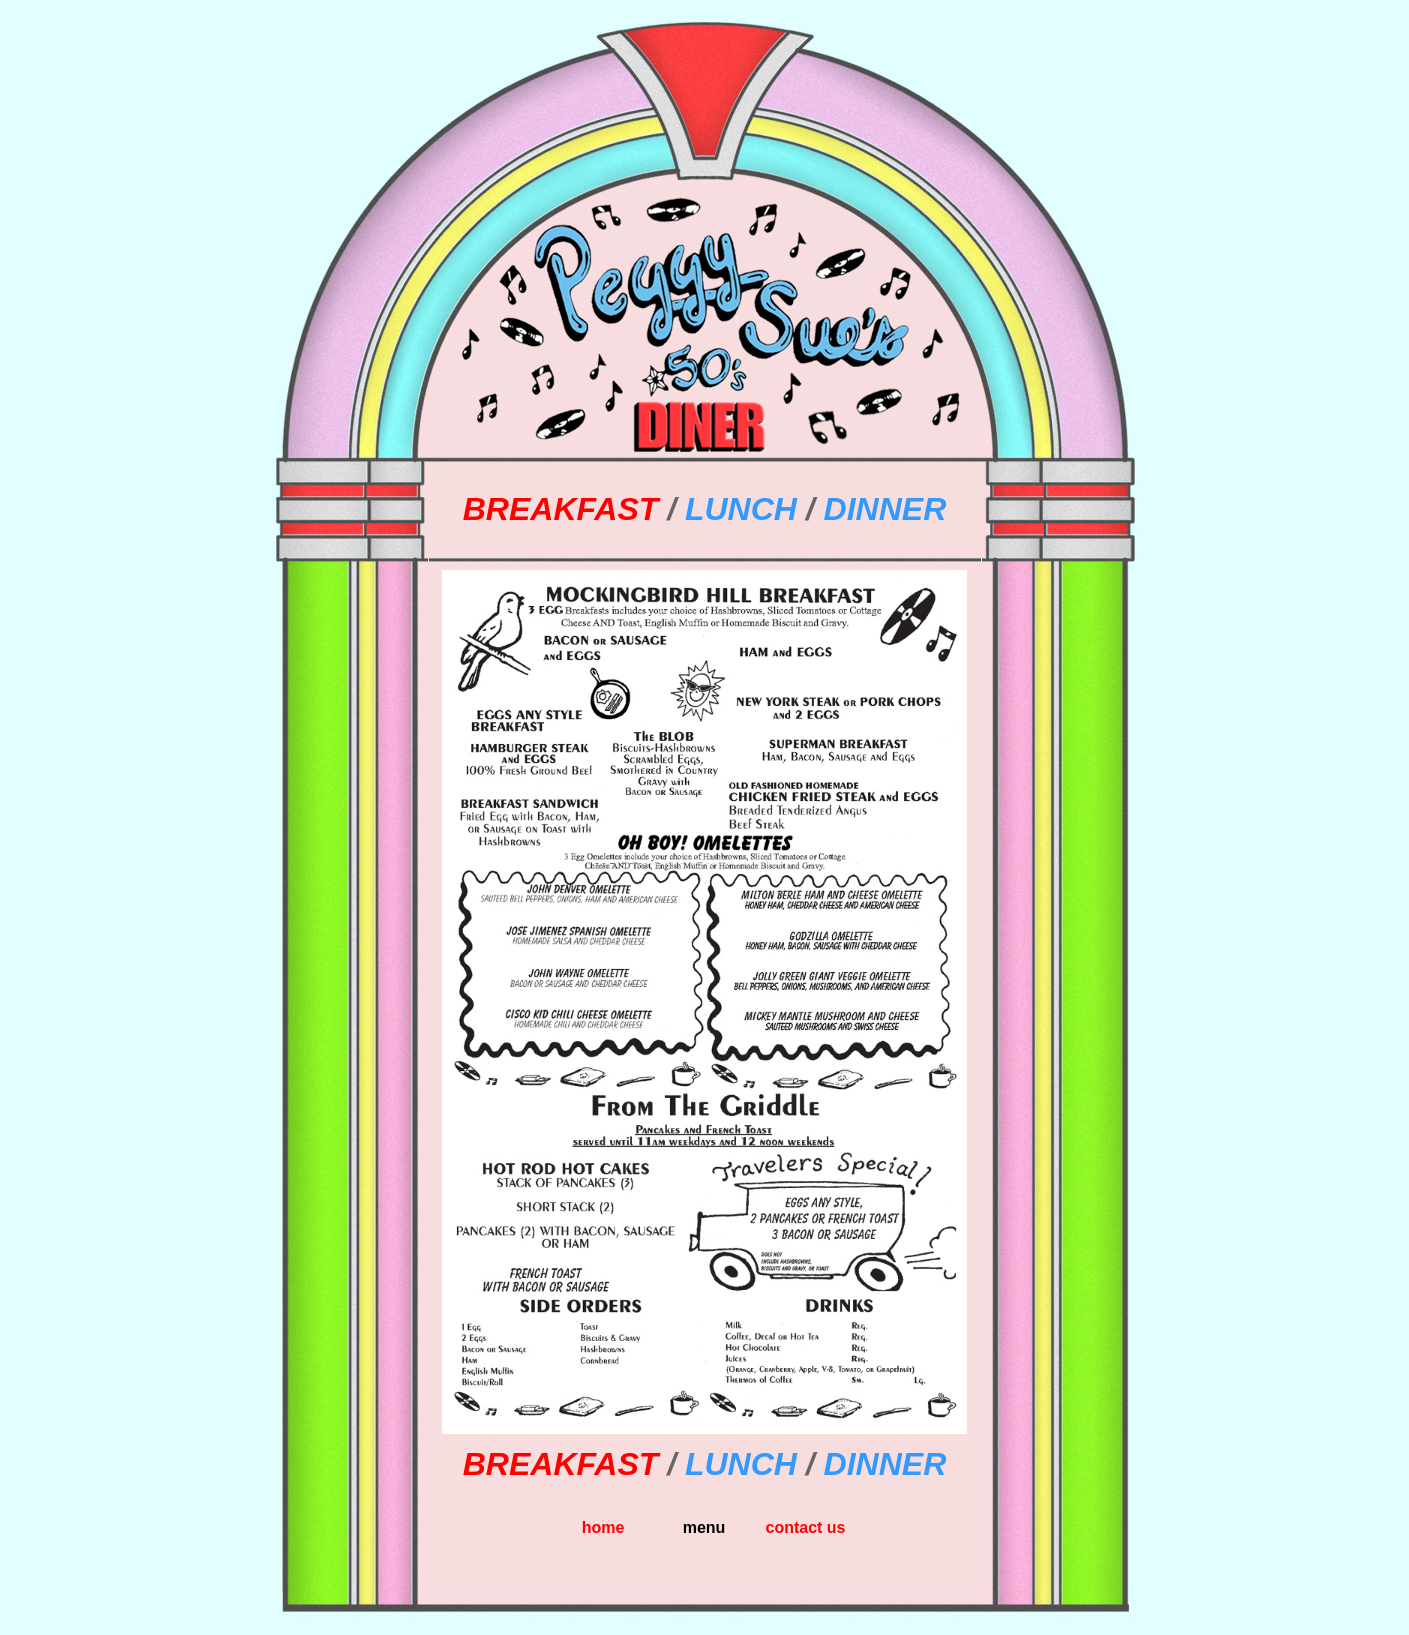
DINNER (885, 509)
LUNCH (741, 509)
